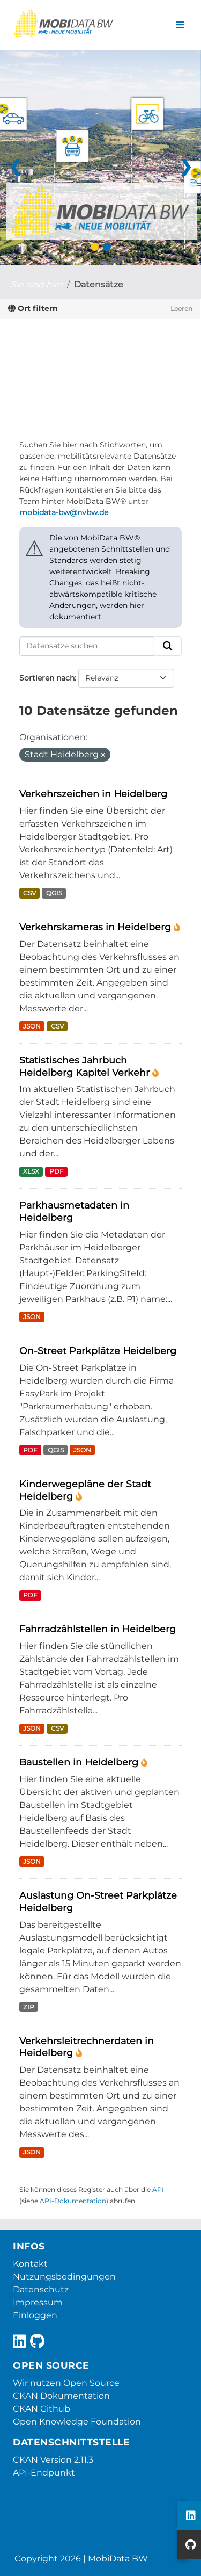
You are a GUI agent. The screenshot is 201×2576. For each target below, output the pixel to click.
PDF (56, 1171)
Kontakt (30, 2264)
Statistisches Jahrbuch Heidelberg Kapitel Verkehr (85, 1066)
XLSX (31, 1171)
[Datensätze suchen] (86, 646)
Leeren (181, 309)
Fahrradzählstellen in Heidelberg (97, 1628)
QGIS (54, 893)
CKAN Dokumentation (61, 2396)
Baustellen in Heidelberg (80, 1762)
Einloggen (35, 2315)
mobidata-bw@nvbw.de (63, 512)
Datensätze (98, 284)
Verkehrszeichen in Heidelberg (93, 793)
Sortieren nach (47, 678)
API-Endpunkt (44, 2473)
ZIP (28, 2007)
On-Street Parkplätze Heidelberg (97, 1350)
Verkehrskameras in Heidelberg (96, 926)
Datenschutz (41, 2289)
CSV (29, 893)
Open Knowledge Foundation (77, 2421)
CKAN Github (41, 2409)
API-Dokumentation (73, 2201)
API (158, 2190)
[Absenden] (168, 646)
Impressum (38, 2302)
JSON (32, 1026)
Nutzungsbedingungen (64, 2276)
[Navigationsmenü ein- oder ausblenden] (179, 25)
